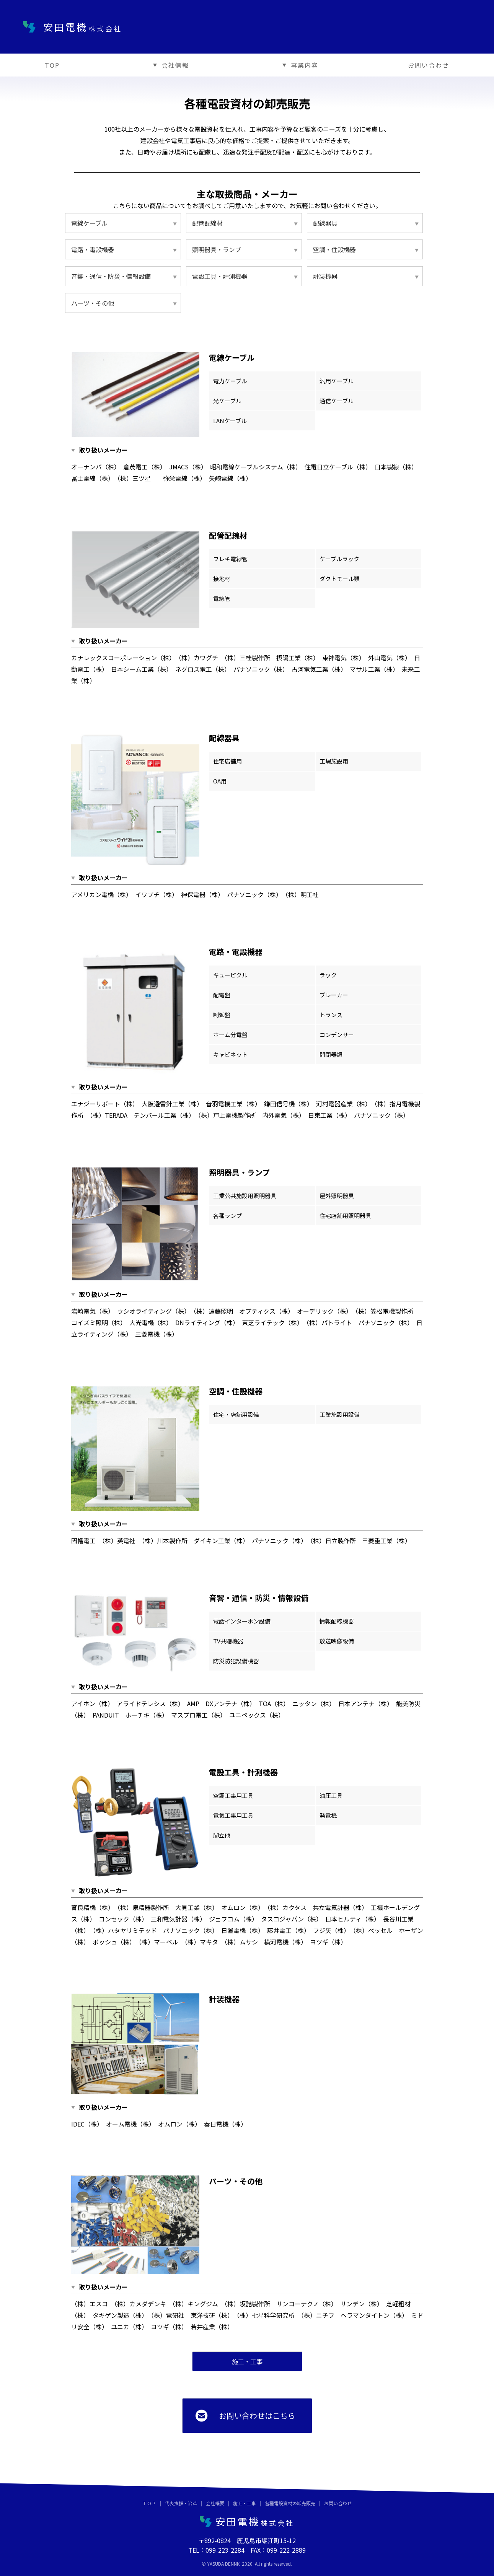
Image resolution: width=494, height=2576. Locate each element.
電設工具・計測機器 (219, 276)
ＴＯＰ (149, 2503)
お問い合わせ (428, 65)
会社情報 (169, 65)
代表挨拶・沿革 (181, 2503)
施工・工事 (244, 2503)
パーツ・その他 (92, 303)
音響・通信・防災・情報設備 (111, 276)
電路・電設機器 (92, 249)
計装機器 (325, 276)
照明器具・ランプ (216, 249)
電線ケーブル (89, 223)
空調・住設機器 (334, 249)
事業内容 (298, 65)
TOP (52, 65)
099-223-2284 (225, 2550)
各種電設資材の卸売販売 (290, 2503)
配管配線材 (207, 223)
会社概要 (215, 2503)
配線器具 (325, 223)
